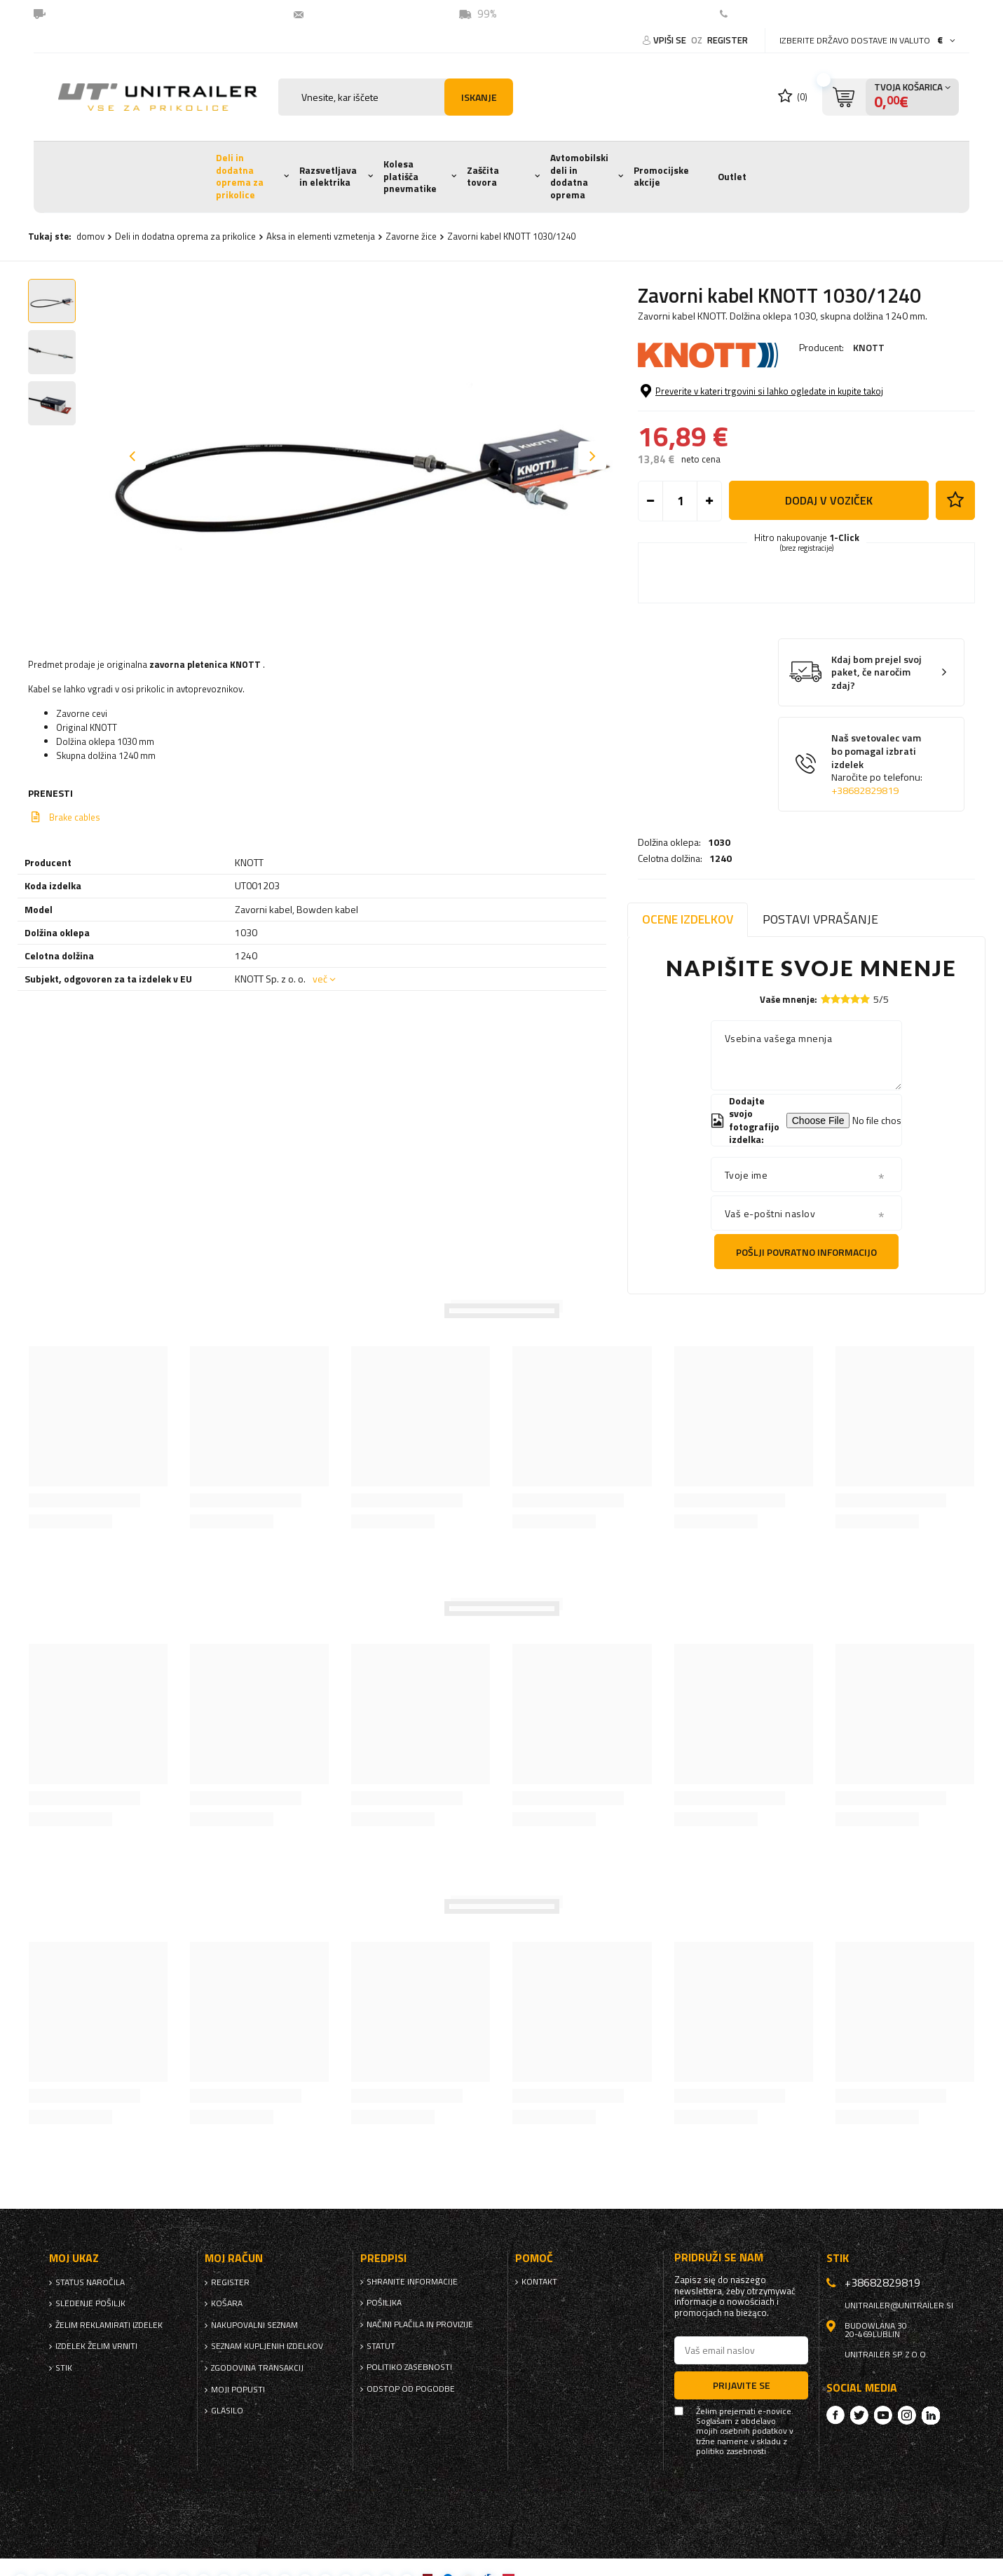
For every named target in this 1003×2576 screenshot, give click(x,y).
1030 (719, 386)
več (320, 978)
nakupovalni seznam (254, 2325)
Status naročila (90, 2282)
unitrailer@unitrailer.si (368, 14)
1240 (720, 402)
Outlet (732, 177)
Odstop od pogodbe (411, 2389)
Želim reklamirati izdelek (109, 2325)
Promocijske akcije (661, 176)
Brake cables (74, 817)
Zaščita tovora (483, 176)
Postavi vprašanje (820, 919)
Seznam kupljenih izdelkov (267, 2346)
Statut (381, 2346)
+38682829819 (865, 848)
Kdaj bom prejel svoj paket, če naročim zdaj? (876, 730)
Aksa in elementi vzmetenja (320, 236)
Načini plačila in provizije (420, 2324)
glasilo (227, 2410)
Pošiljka (384, 2302)
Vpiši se (670, 40)
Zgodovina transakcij (257, 2368)
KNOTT (869, 347)
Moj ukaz (74, 2258)
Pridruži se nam (718, 2257)
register (727, 40)
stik (63, 2368)
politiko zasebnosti (409, 2367)
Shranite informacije (412, 2281)
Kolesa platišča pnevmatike (410, 176)
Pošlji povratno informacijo (806, 1252)
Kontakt (754, 14)
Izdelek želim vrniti (96, 2346)
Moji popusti (238, 2389)
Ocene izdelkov (687, 919)
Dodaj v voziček (829, 557)
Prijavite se (741, 2385)
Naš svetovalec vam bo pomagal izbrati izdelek (876, 822)
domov (90, 236)
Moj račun (234, 2258)
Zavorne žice (411, 236)
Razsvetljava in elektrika (328, 176)
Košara (227, 2303)
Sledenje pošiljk (90, 2303)
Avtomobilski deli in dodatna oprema (579, 176)
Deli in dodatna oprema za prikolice (240, 176)
